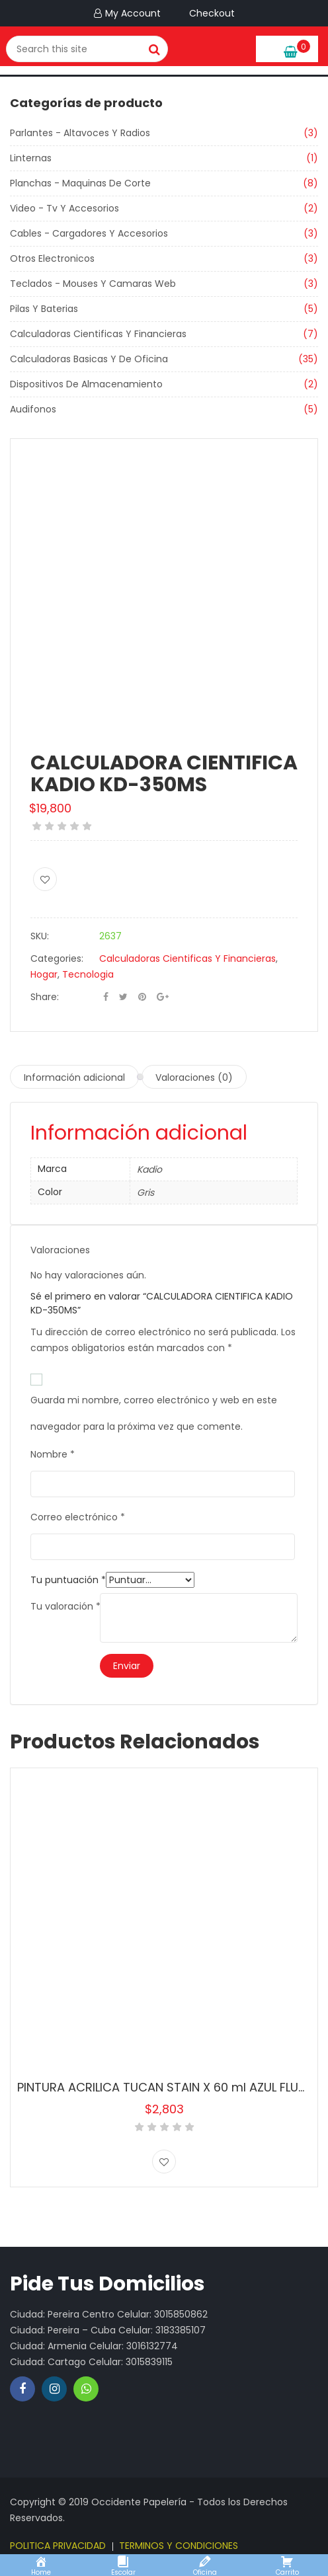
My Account (133, 13)
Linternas (31, 158)
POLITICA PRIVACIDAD (58, 2545)
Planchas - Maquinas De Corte (80, 183)
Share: (44, 996)
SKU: (39, 936)
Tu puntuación (68, 1579)
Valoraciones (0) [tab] (194, 1077)
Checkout (210, 13)
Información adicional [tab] (74, 1077)
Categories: (56, 958)
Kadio (149, 1169)
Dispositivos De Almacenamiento (86, 384)
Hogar (44, 974)
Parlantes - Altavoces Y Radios (80, 132)
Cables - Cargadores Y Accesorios (89, 233)
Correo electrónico (77, 1517)
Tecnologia (88, 974)
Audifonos (33, 409)
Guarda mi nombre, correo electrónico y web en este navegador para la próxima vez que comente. (153, 1403)
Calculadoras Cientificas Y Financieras (98, 333)
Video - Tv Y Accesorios (64, 208)
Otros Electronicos (52, 258)
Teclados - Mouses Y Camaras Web (93, 283)
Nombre (52, 1454)
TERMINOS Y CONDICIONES (178, 2545)
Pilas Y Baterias (44, 308)
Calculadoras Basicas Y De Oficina (89, 359)
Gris (145, 1192)
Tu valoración (65, 1606)
